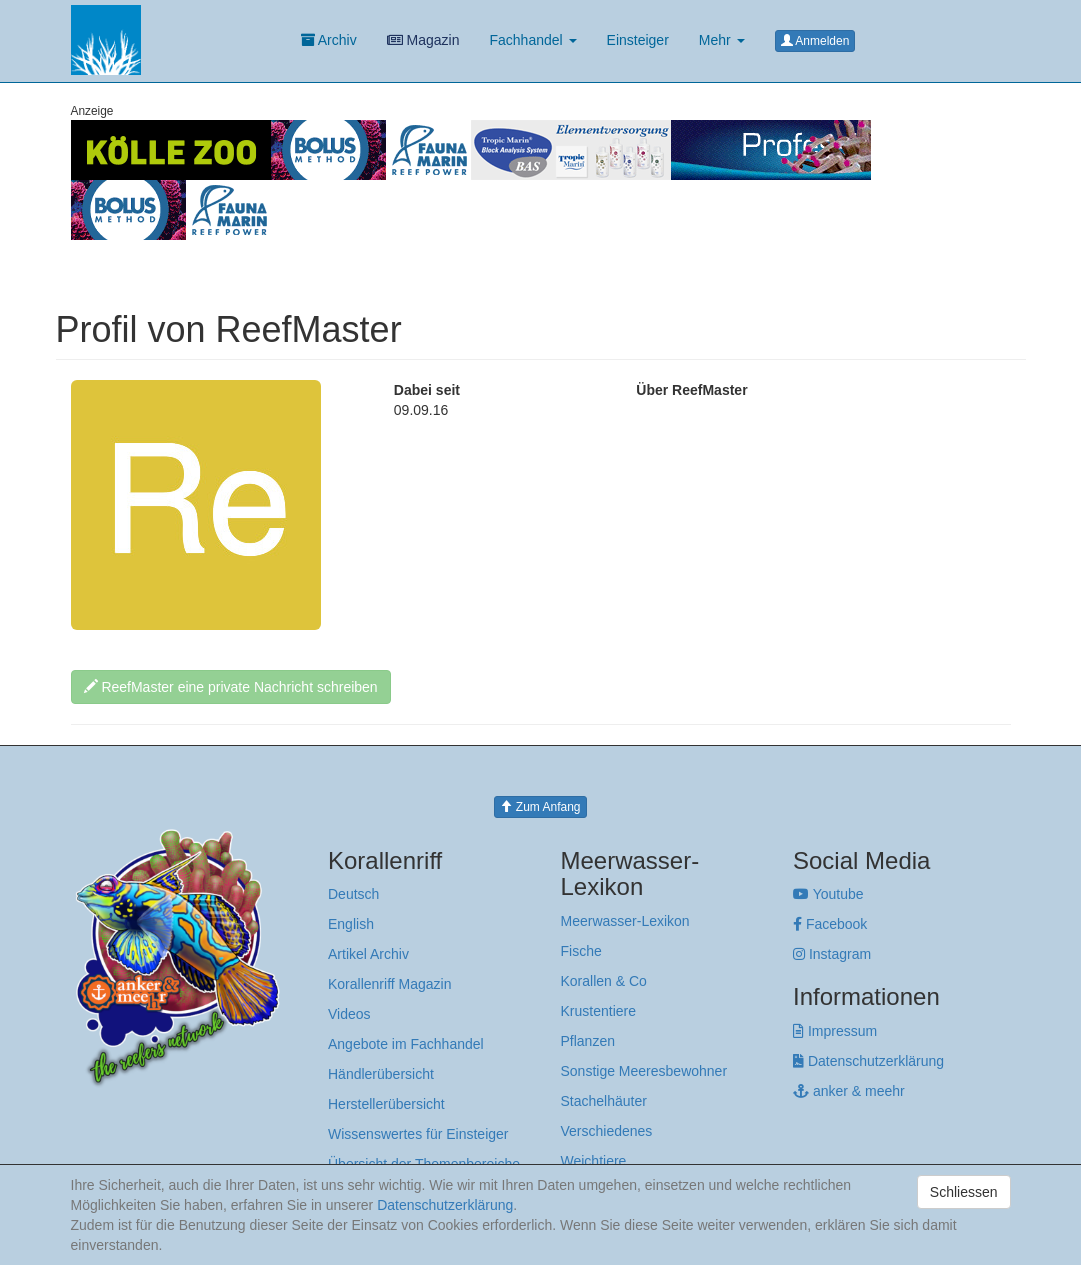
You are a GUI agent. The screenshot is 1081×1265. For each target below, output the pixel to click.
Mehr (722, 40)
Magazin (423, 40)
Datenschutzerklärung (868, 1061)
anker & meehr (849, 1091)
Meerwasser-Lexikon (625, 921)
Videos (349, 1014)
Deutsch (353, 894)
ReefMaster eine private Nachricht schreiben (231, 687)
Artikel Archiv (368, 954)
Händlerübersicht (381, 1074)
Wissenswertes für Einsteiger (418, 1134)
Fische (581, 951)
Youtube (828, 894)
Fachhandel (532, 40)
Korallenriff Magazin (389, 984)
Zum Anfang (540, 807)
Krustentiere (598, 1011)
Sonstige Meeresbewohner (644, 1071)
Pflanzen (588, 1041)
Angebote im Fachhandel (406, 1044)
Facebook (830, 924)
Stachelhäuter (604, 1101)
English (351, 924)
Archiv (329, 40)
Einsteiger (638, 40)
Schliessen (964, 1192)
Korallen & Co (604, 981)
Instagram (832, 954)
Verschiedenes (607, 1131)
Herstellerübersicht (386, 1104)
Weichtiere (594, 1161)
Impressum (835, 1031)
